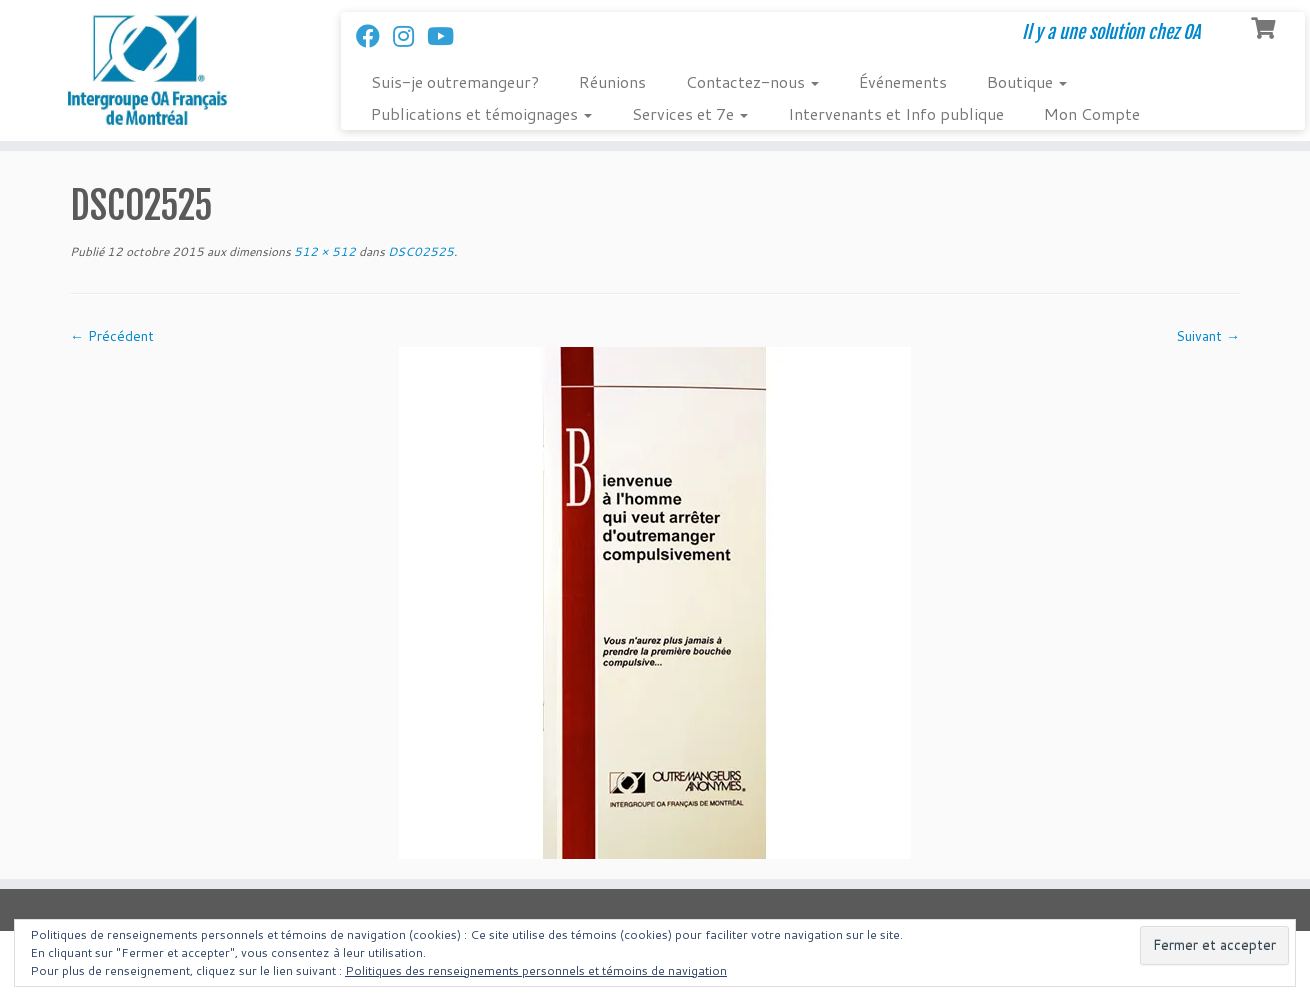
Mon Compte (1092, 113)
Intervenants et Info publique (896, 113)
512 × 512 (323, 251)
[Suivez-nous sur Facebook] (374, 36)
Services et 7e (690, 113)
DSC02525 (419, 251)
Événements (903, 81)
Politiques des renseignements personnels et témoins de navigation (536, 970)
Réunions (612, 81)
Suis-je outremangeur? (455, 81)
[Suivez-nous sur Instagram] (410, 36)
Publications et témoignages (481, 113)
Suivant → (1208, 336)
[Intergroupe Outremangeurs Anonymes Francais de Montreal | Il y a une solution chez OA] (151, 70)
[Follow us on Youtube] (447, 36)
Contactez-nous (752, 81)
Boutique (1027, 81)
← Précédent (112, 336)
